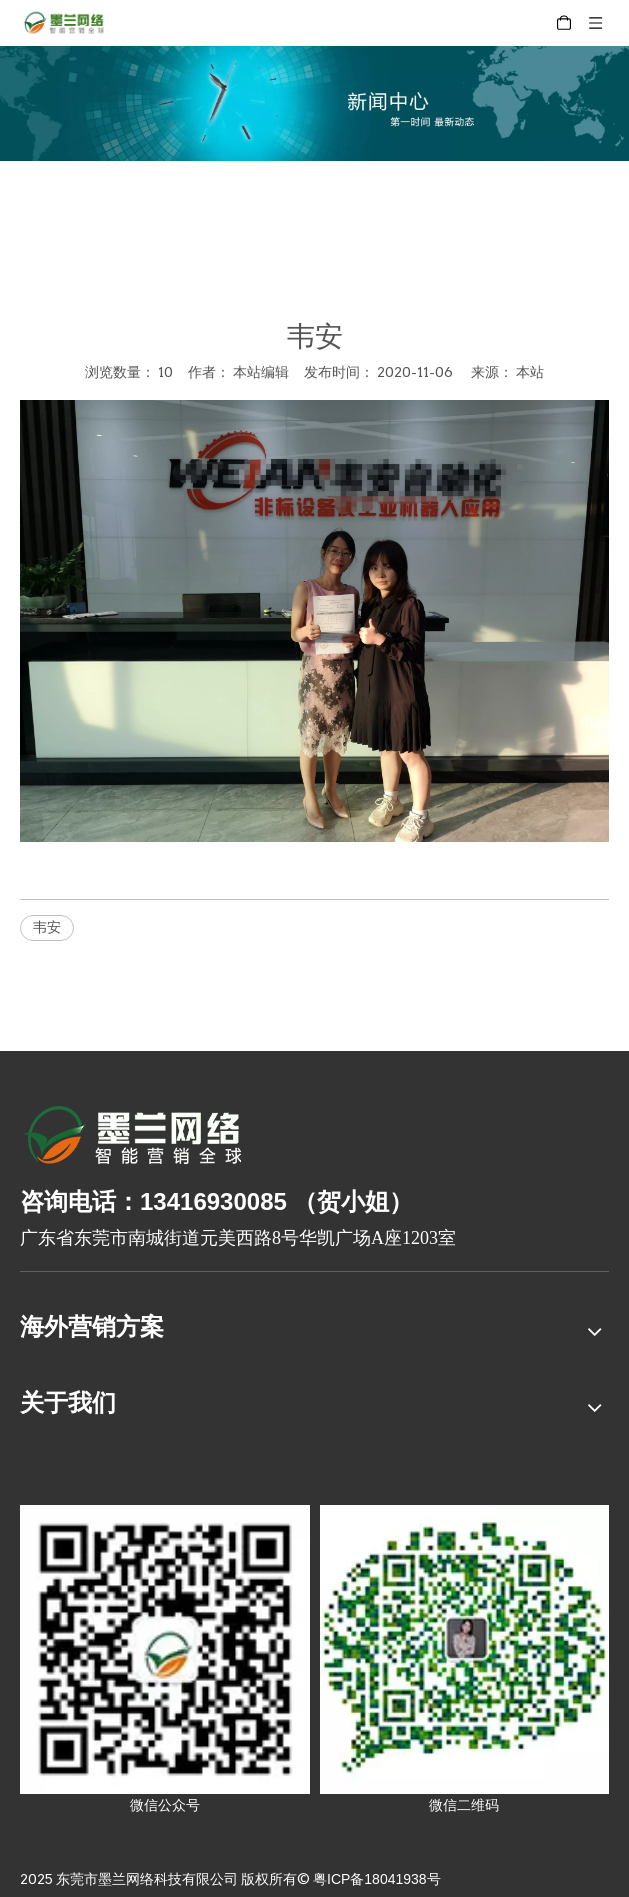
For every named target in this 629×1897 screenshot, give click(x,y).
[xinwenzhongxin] (314, 103)
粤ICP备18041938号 (377, 1879)
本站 (530, 372)
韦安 (47, 927)
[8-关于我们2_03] (134, 1138)
